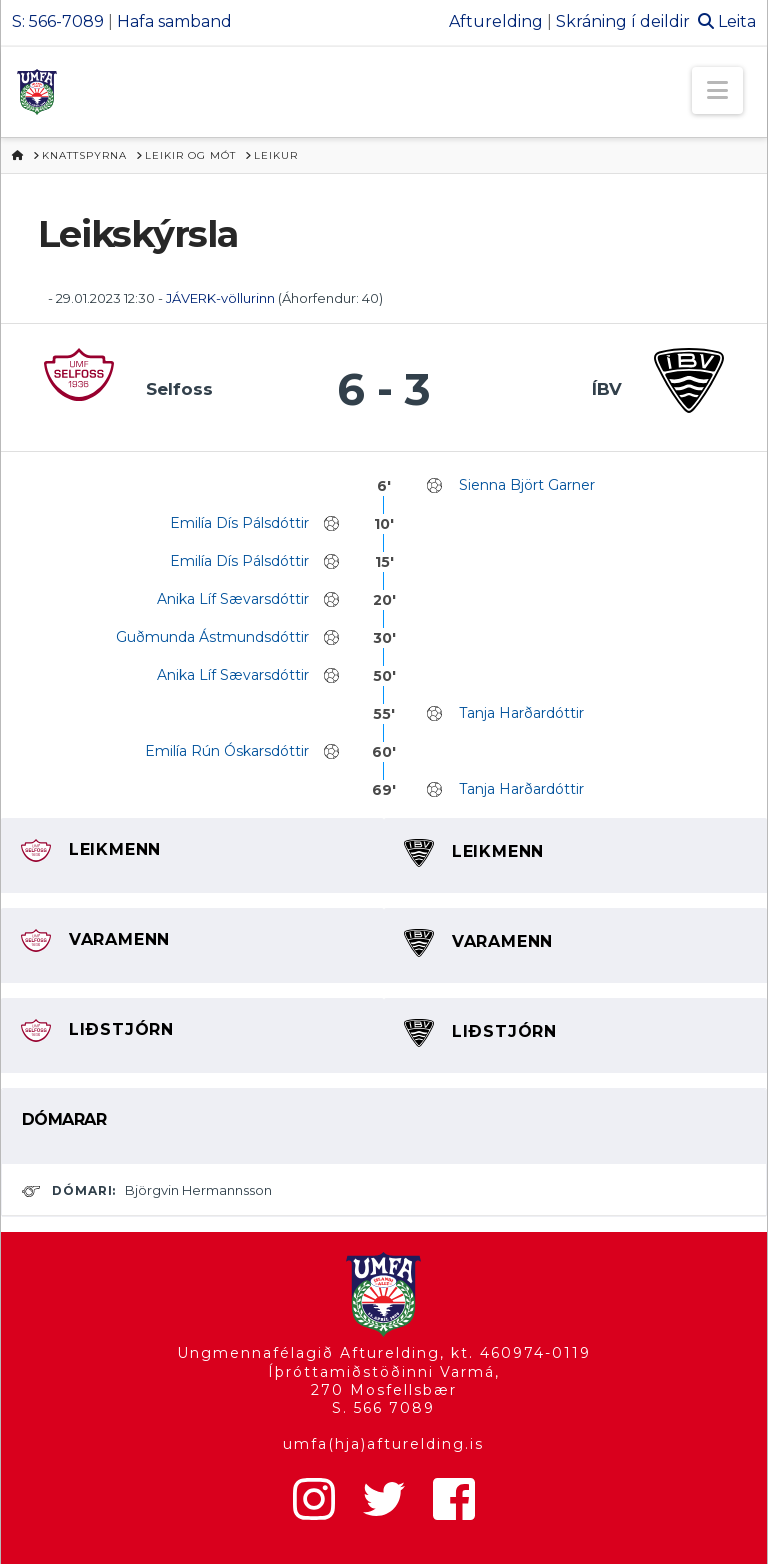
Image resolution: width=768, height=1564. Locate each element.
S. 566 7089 (383, 1408)
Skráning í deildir (623, 21)
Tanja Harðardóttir (521, 713)
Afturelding (496, 21)
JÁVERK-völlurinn (220, 298)
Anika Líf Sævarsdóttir (233, 599)
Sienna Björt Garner (527, 485)
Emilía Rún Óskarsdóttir (227, 751)
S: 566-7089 (58, 21)
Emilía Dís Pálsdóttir (239, 523)
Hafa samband (174, 21)
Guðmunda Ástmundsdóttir (212, 637)
